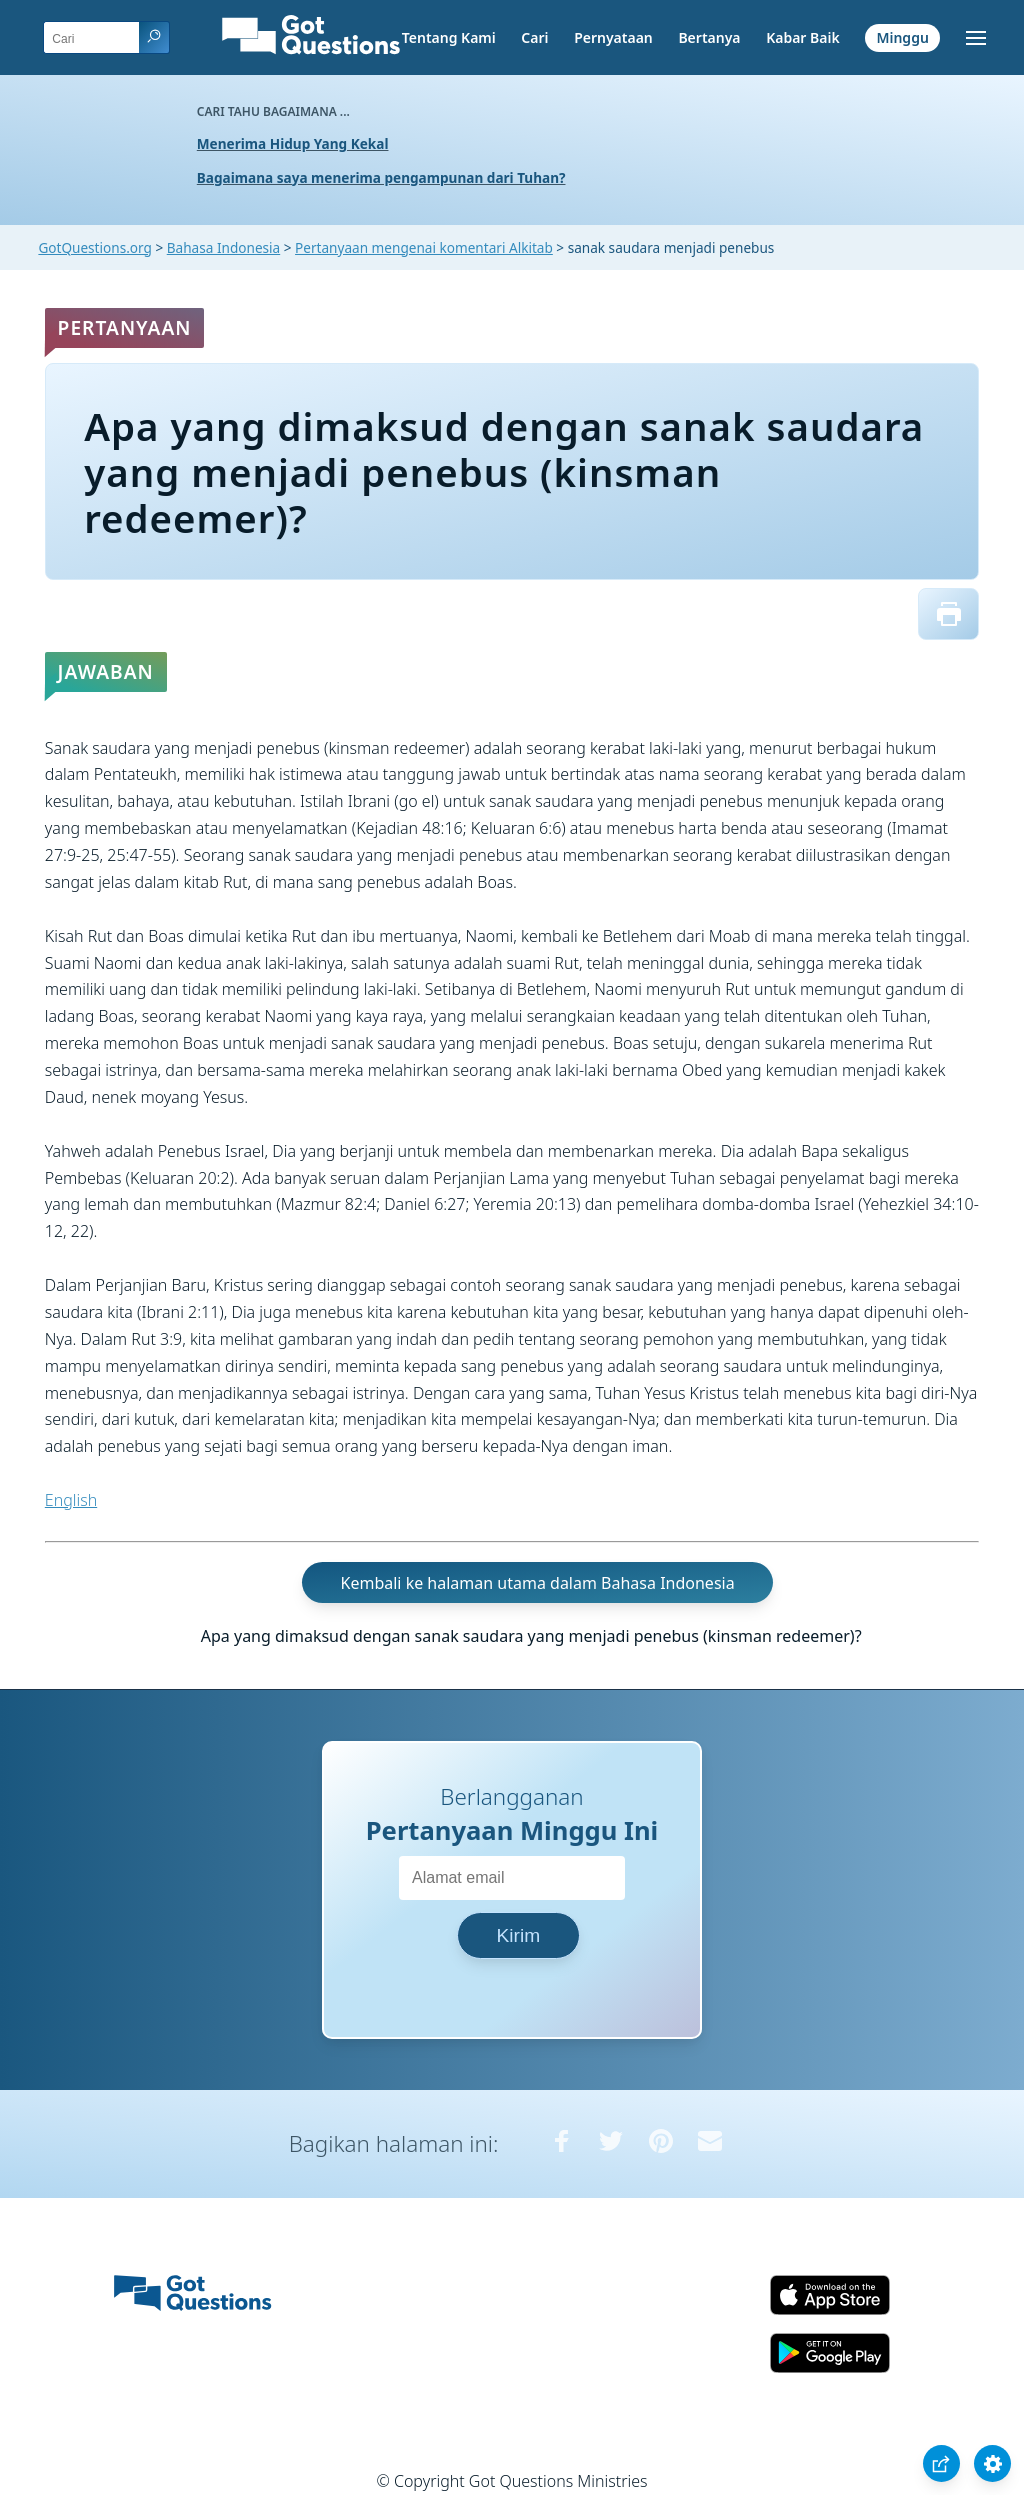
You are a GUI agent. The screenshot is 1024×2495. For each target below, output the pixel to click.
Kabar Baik (803, 37)
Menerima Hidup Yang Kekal (293, 143)
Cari (534, 37)
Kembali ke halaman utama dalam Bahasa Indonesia (538, 1583)
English (71, 1500)
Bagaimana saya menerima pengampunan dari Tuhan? (381, 177)
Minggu (902, 37)
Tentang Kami (449, 37)
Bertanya (709, 37)
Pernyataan (613, 37)
